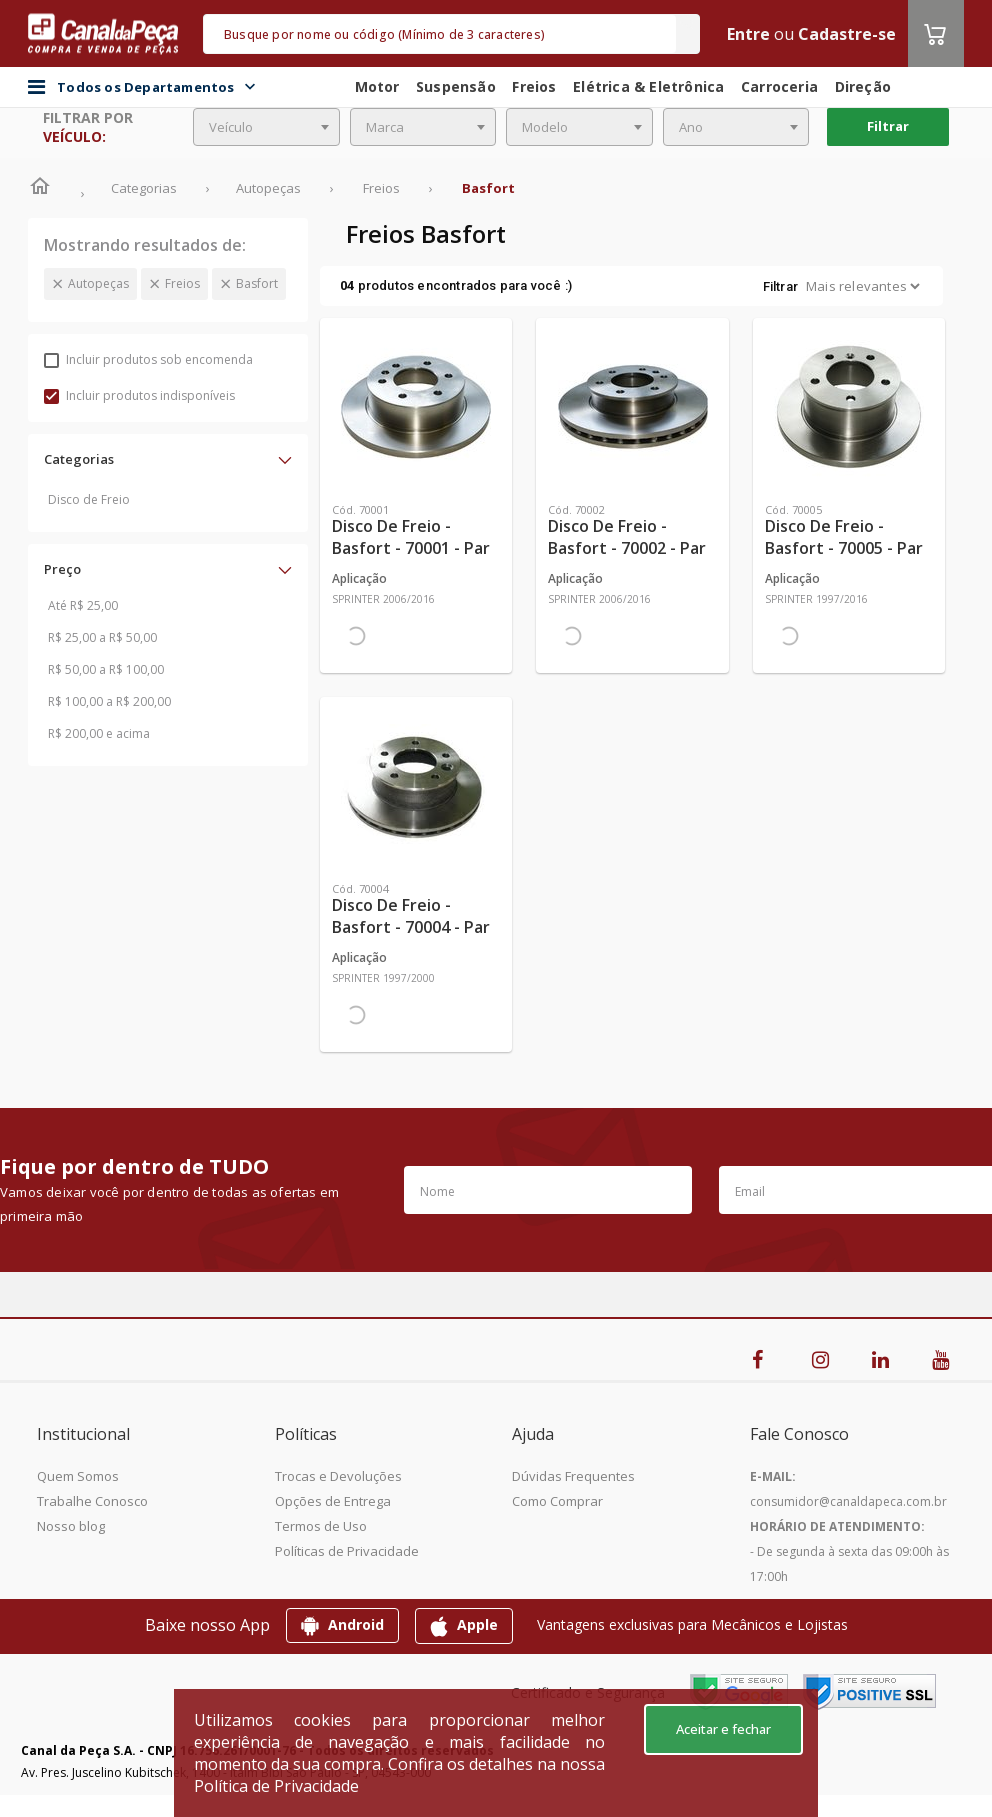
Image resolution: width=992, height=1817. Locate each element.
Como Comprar (557, 1501)
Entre (748, 34)
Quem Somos (78, 1476)
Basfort (257, 283)
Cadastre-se (847, 34)
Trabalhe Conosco (92, 1501)
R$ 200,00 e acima (99, 733)
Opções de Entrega (333, 1501)
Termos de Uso (321, 1526)
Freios (182, 283)
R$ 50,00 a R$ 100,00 (106, 669)
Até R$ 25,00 (83, 605)
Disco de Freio (89, 499)
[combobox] (266, 127)
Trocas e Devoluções (338, 1476)
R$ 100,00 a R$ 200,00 (109, 701)
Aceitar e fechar (723, 1729)
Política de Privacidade (276, 1786)
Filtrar (888, 126)
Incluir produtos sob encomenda (148, 359)
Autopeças (98, 283)
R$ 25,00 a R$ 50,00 (102, 637)
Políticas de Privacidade (347, 1551)
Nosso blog (71, 1526)
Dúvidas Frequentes (573, 1476)
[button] (168, 459)
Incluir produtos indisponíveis (139, 395)
